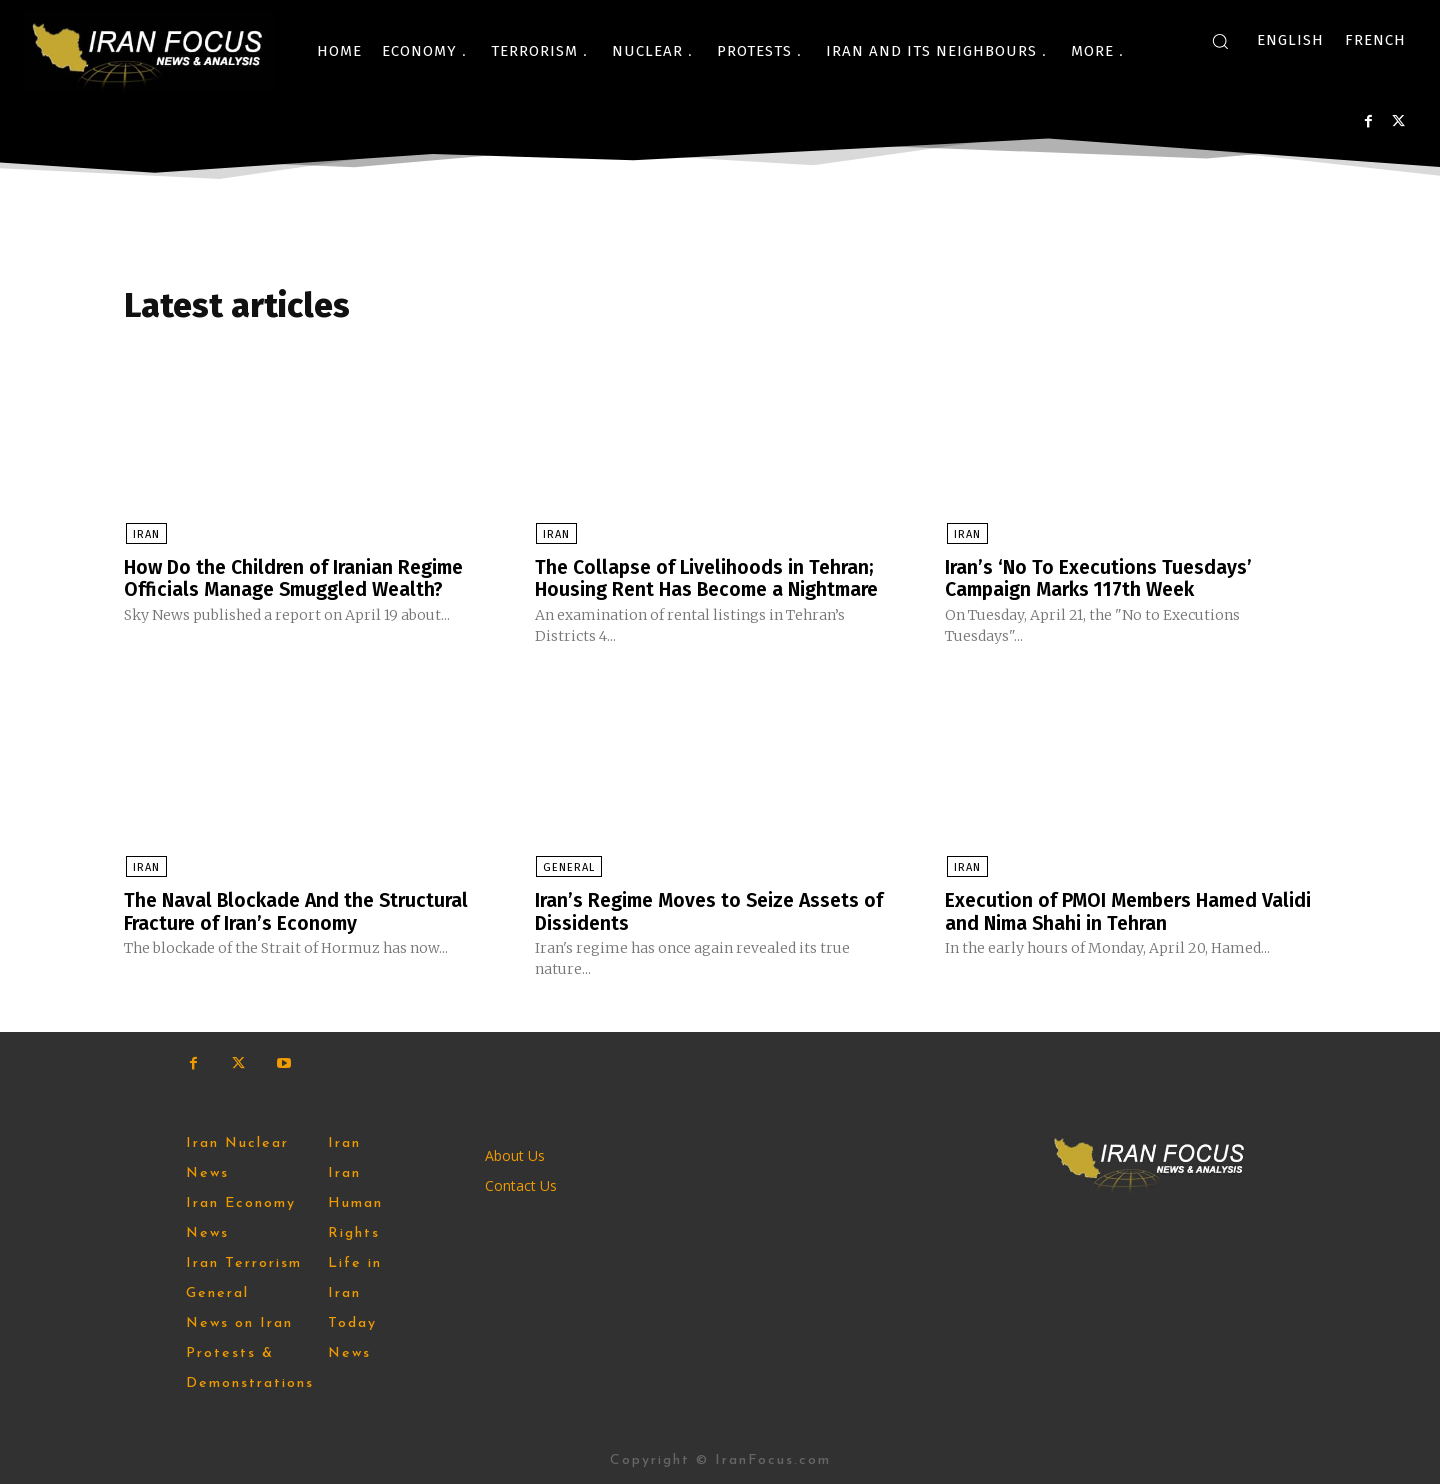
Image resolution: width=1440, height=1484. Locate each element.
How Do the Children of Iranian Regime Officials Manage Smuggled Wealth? (299, 579)
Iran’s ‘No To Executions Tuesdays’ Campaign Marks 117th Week (1100, 579)
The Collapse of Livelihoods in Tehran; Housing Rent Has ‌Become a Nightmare (713, 579)
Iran (144, 535)
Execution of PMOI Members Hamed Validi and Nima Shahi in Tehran (1107, 911)
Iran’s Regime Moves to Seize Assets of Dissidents (715, 911)
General (568, 867)
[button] (1220, 41)
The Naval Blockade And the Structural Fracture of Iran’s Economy (301, 911)
